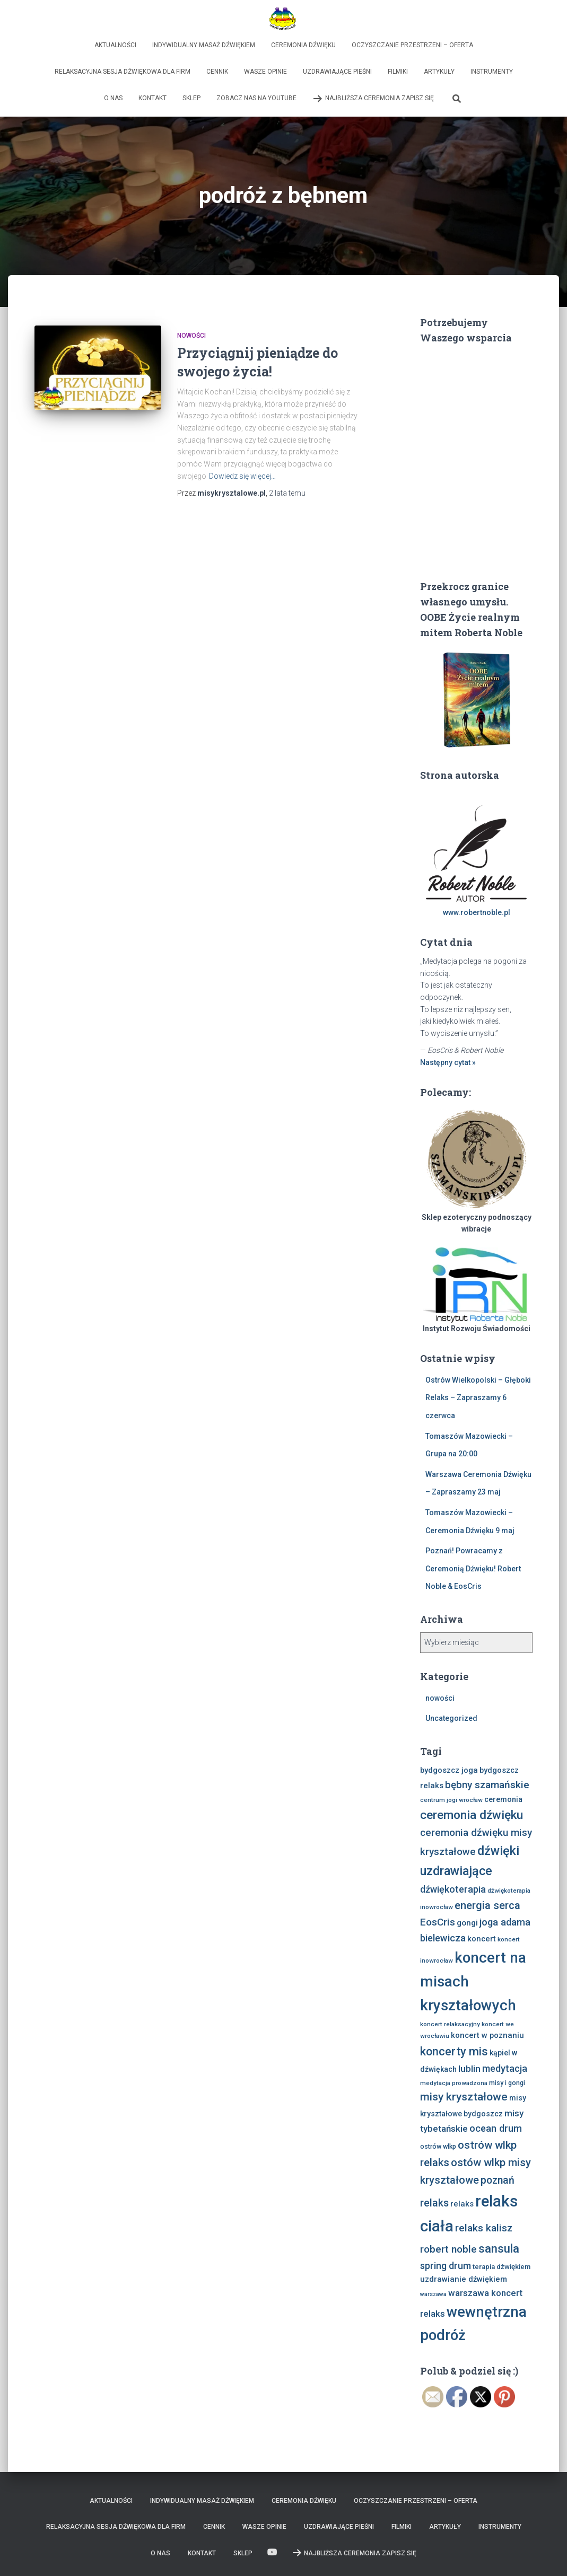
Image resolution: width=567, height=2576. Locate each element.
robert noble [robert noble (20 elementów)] (448, 2249)
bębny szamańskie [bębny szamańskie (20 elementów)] (487, 1785)
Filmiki (398, 71)
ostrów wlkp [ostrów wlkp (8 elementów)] (438, 2146)
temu (287, 493)
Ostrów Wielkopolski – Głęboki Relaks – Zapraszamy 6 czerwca (478, 1398)
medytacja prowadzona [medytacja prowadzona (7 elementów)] (453, 2083)
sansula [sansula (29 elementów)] (498, 2248)
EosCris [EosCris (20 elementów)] (437, 1922)
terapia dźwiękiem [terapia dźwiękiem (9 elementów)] (501, 2267)
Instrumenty (491, 71)
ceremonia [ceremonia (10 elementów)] (503, 1799)
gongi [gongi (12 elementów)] (467, 1923)
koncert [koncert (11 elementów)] (481, 1939)
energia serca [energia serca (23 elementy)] (487, 1905)
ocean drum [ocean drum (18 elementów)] (495, 2128)
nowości (191, 335)
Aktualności (115, 45)
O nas (113, 98)
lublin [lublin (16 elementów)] (469, 2068)
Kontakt (152, 98)
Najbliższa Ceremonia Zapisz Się (373, 98)
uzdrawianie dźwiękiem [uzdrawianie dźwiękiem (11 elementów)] (463, 2279)
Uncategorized (451, 1718)
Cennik (217, 71)
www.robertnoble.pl (476, 912)
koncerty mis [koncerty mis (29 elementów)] (454, 2051)
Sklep (191, 98)
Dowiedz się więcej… (242, 476)
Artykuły (439, 71)
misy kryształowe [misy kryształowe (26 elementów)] (464, 2096)
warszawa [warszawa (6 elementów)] (433, 2294)
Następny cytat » (448, 1062)
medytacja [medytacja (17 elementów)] (504, 2068)
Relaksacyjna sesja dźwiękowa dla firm (122, 71)
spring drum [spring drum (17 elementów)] (445, 2265)
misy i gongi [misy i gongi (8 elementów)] (507, 2083)
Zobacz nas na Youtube (256, 98)
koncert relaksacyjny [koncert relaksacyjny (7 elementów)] (450, 2024)
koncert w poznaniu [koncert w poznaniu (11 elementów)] (487, 2035)
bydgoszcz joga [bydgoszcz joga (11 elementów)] (449, 1770)
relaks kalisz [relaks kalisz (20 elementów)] (483, 2228)
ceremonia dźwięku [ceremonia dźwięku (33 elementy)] (471, 1815)
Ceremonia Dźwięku (303, 45)
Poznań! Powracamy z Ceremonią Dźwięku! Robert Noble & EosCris (473, 1568)
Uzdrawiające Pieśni (337, 71)
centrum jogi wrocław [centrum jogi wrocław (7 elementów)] (451, 1800)
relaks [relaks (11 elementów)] (462, 2204)
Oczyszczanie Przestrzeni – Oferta (412, 45)
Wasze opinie (265, 71)
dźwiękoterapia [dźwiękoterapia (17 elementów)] (453, 1889)
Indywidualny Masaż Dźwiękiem (203, 45)
